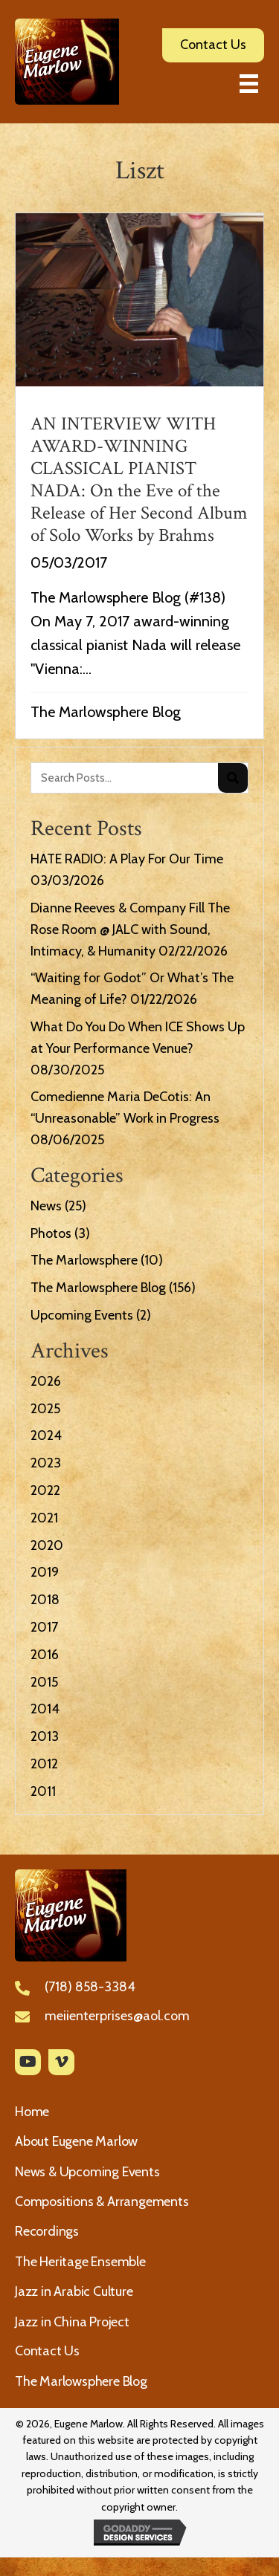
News (46, 1206)
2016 (45, 1655)
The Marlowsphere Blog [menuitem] (81, 2381)
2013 (45, 1736)
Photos (51, 1233)
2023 (46, 1463)
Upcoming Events (82, 1315)
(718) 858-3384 (90, 1987)
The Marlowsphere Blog (106, 712)
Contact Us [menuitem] (47, 2351)
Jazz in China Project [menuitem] (72, 2322)
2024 (46, 1435)
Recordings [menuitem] (47, 2231)
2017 (44, 1627)
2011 (43, 1791)
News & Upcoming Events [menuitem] (87, 2172)
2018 (45, 1600)
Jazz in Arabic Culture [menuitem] (74, 2291)
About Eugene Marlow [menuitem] (76, 2141)
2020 (47, 1545)
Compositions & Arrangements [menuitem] (102, 2201)
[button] (28, 2062)
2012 (44, 1764)
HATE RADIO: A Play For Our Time (127, 859)
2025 (45, 1409)
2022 (45, 1490)
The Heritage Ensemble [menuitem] (80, 2262)
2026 (46, 1381)
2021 (44, 1518)
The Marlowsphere (84, 1260)
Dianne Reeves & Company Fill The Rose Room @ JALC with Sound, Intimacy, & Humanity (130, 929)
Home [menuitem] (32, 2111)
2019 (45, 1572)
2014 (45, 1709)
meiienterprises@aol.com (117, 2016)
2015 (44, 1682)
